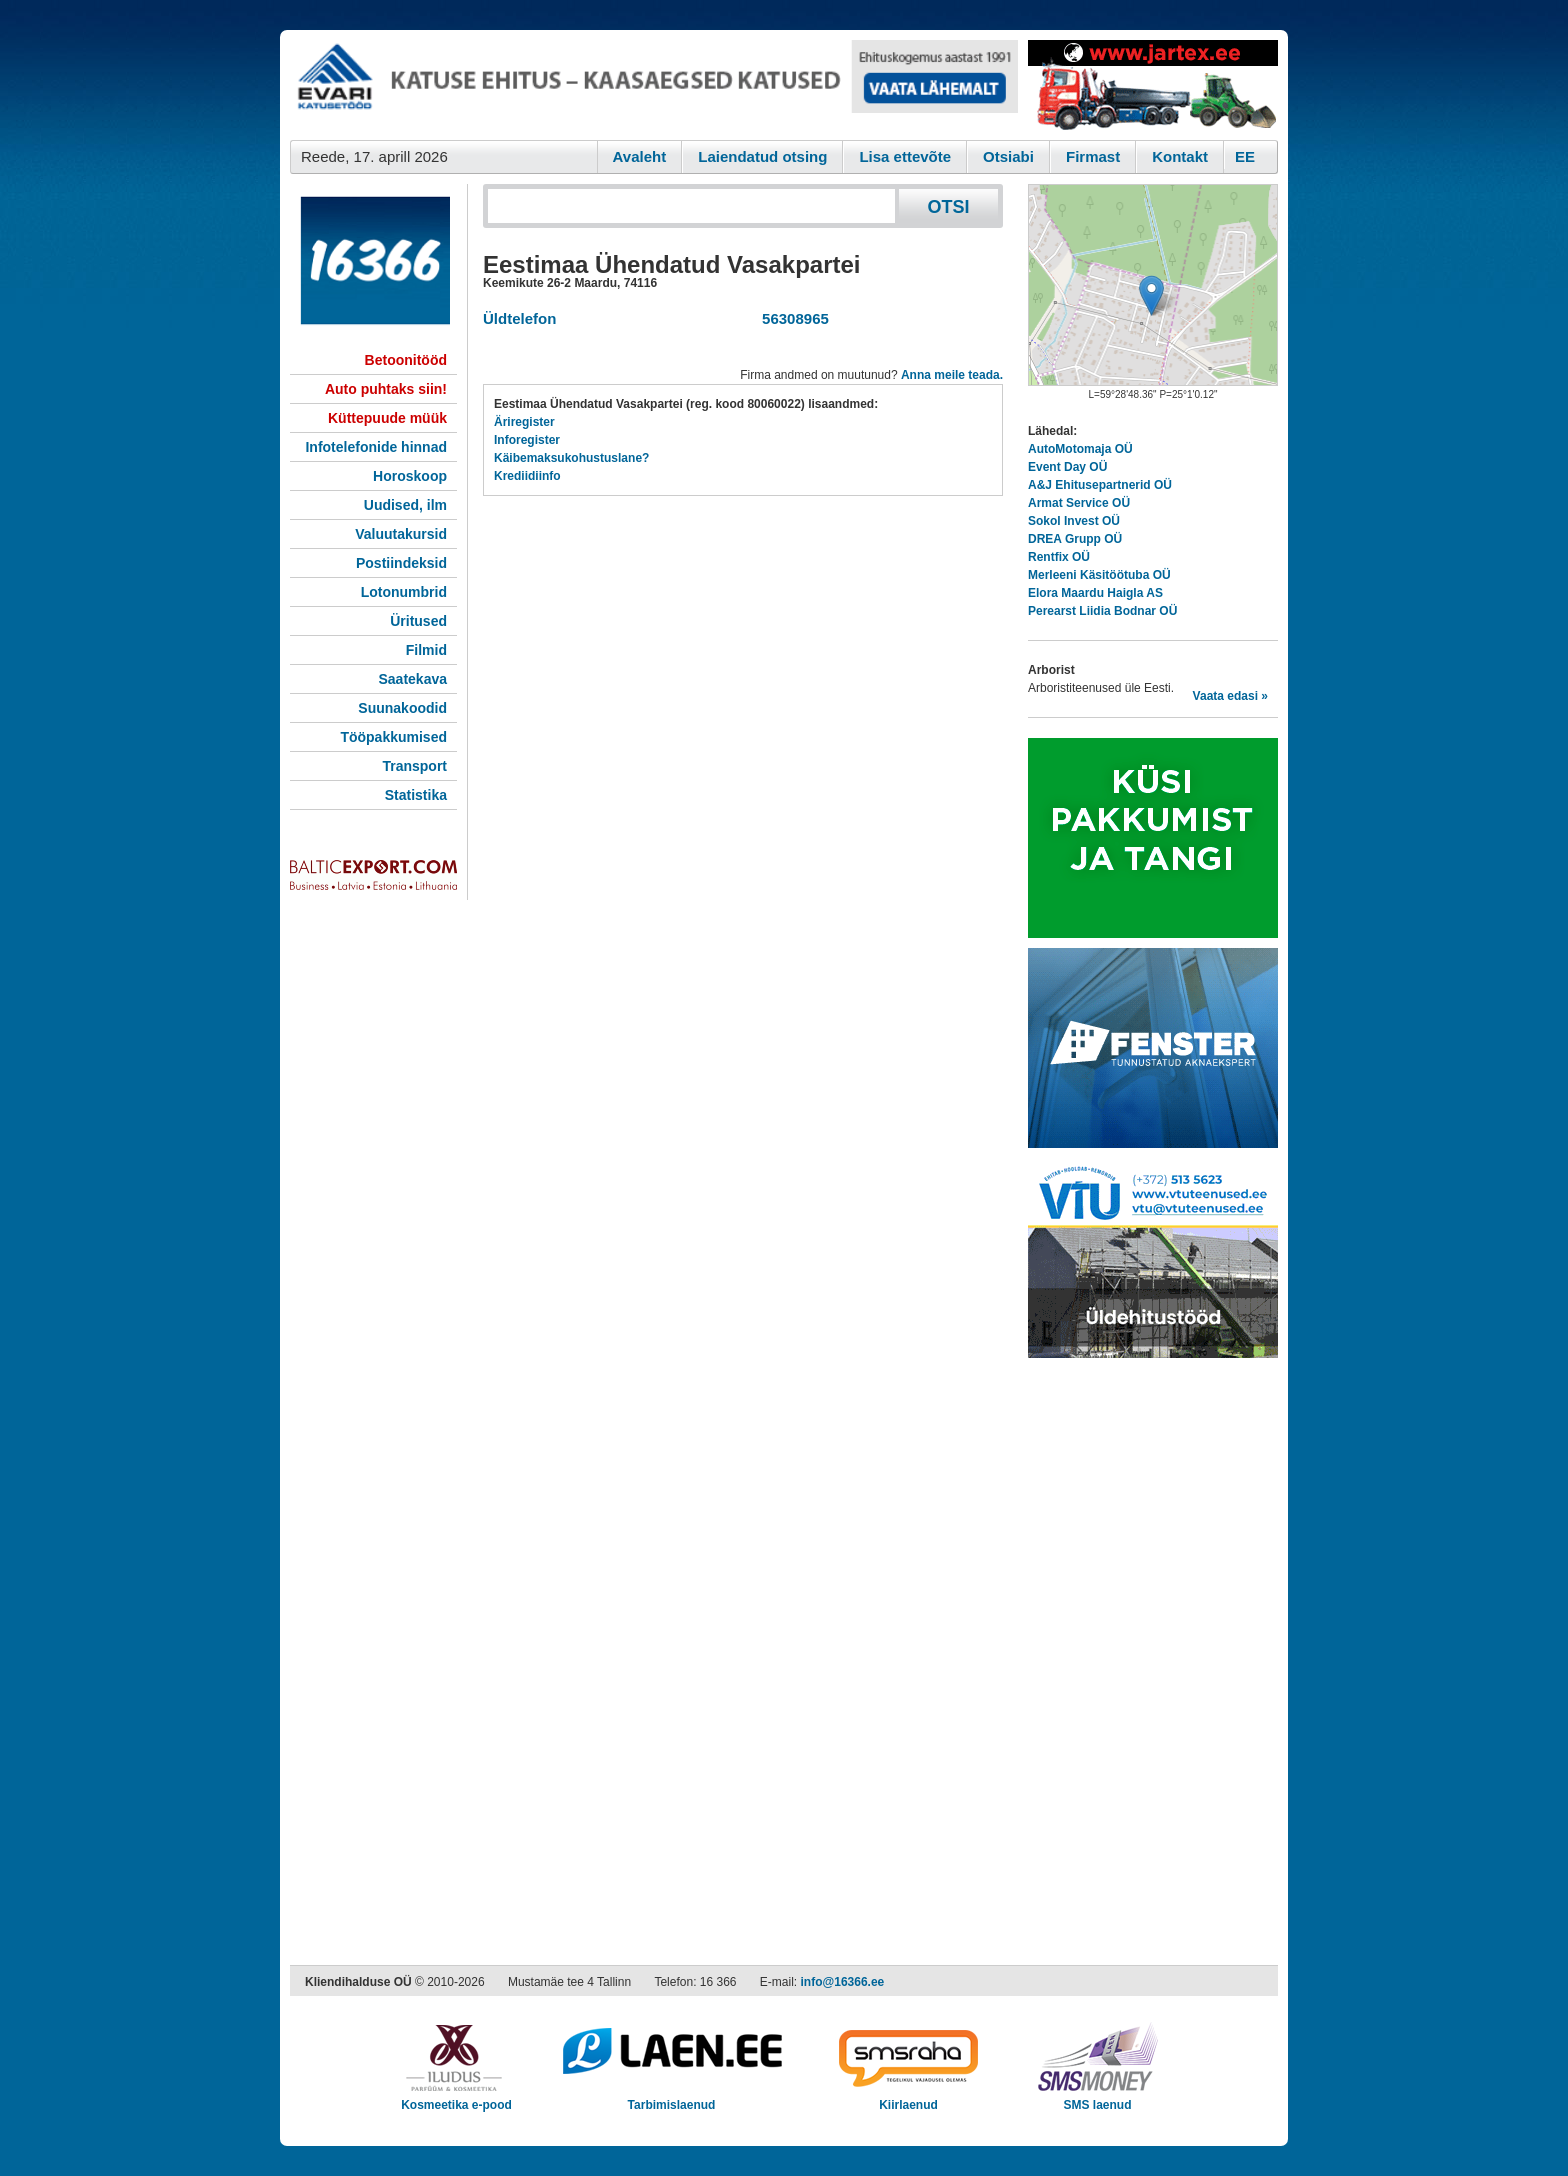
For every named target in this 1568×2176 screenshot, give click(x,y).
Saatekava (412, 679)
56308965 (791, 318)
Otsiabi (1008, 156)
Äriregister (524, 422)
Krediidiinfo (527, 476)
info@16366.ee (843, 1982)
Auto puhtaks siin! (386, 389)
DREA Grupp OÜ (1075, 539)
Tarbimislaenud (671, 2098)
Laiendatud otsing (762, 156)
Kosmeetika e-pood (456, 2098)
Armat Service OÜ (1079, 503)
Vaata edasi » (1230, 696)
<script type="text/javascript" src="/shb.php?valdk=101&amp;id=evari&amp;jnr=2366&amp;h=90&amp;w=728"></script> (654, 85)
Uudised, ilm (405, 505)
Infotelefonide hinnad (376, 447)
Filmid (426, 650)
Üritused (418, 621)
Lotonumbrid (404, 592)
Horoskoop (410, 476)
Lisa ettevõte (905, 156)
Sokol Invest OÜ (1074, 521)
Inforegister (527, 440)
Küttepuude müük (387, 418)
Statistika (416, 795)
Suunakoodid (402, 708)
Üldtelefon (519, 318)
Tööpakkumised (393, 737)
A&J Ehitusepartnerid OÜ (1100, 485)
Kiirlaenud (908, 2098)
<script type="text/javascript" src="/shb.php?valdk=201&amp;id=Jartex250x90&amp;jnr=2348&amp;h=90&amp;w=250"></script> (1153, 85)
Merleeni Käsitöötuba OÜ (1099, 575)
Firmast (1093, 156)
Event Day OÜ (1067, 467)
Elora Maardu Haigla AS (1095, 593)
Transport (414, 766)
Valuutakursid (401, 534)
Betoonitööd (406, 360)
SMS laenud (1097, 2098)
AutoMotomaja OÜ (1080, 449)
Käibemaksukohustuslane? (571, 458)
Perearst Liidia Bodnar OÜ (1102, 611)
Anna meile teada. (952, 375)
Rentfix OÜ (1059, 557)
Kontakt (1180, 156)
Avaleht (640, 156)
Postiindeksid (401, 563)
